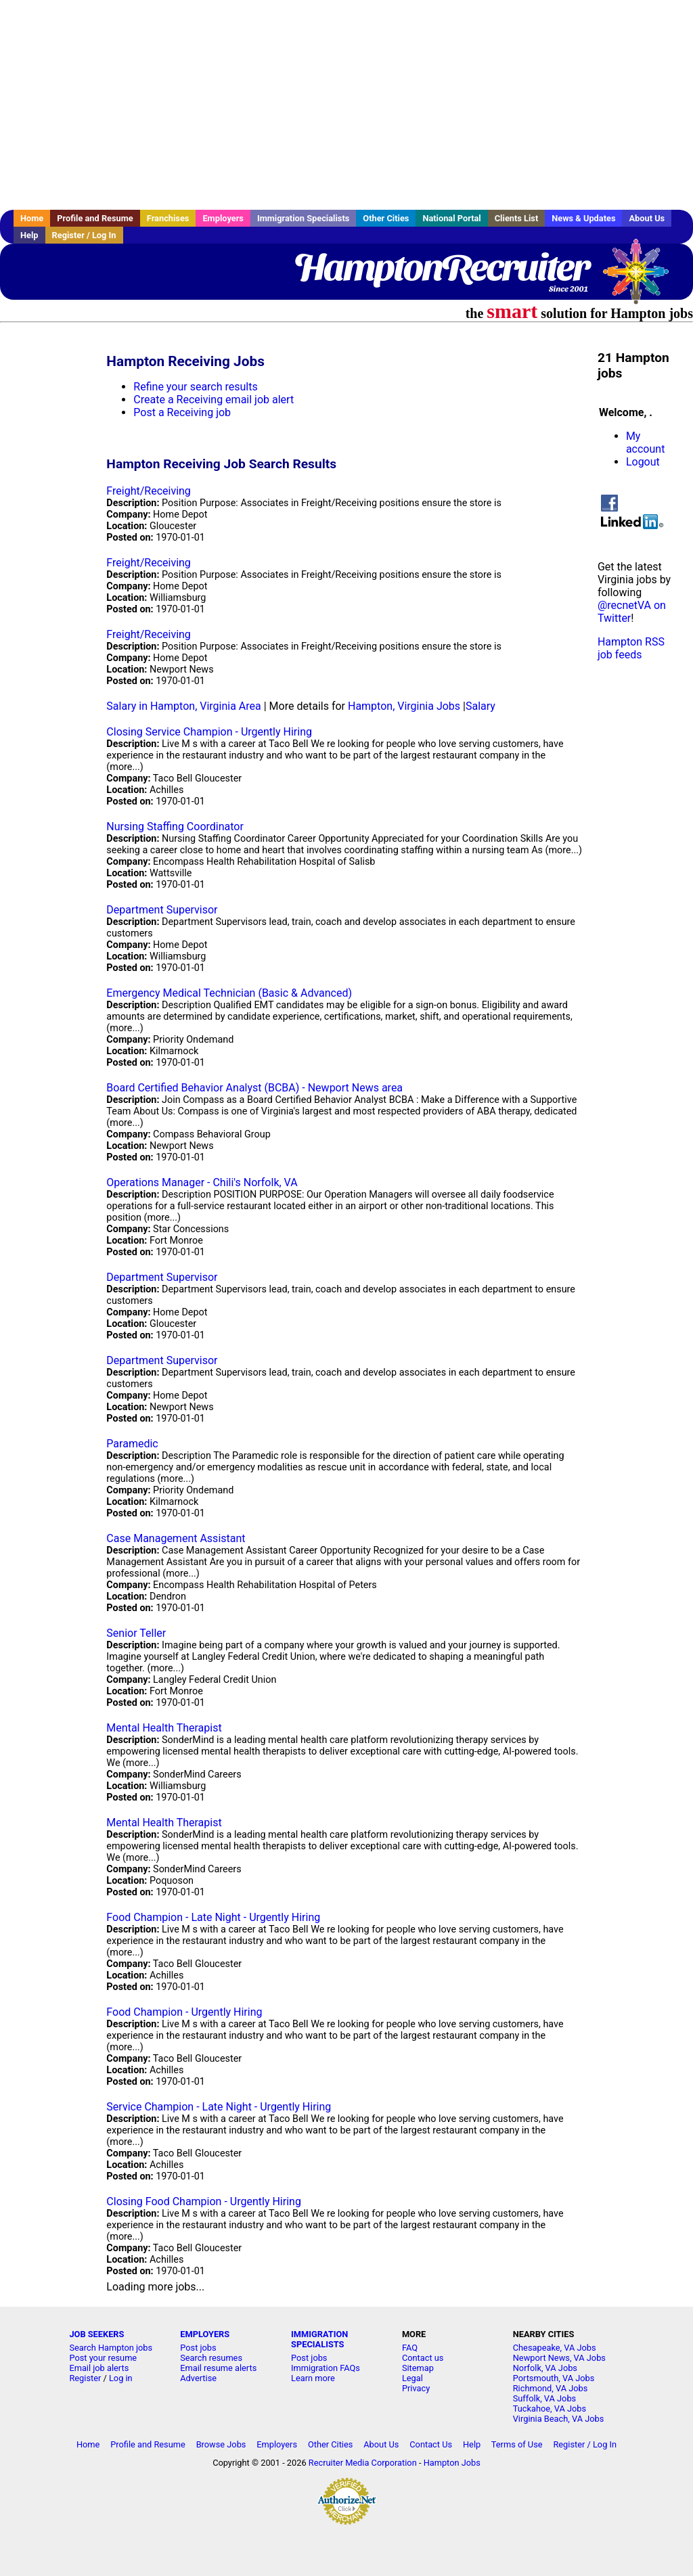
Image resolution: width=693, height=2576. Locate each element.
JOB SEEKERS (96, 2334)
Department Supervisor (161, 909)
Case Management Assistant (175, 1538)
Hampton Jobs (452, 2463)
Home (31, 218)
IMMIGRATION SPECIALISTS (319, 2339)
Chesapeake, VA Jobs (554, 2348)
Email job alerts (99, 2368)
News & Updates (583, 218)
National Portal (451, 218)
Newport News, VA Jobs (559, 2358)
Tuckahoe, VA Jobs (549, 2408)
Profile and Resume (95, 218)
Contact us (423, 2358)
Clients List (517, 218)
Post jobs (198, 2348)
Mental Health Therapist (163, 1727)
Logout (643, 461)
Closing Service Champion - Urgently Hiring (209, 731)
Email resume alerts (218, 2368)
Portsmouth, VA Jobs (554, 2378)
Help (29, 235)
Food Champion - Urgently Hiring (184, 2012)
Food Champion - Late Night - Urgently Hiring (213, 1917)
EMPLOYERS (204, 2334)
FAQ (410, 2348)
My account (645, 442)
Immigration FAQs (325, 2368)
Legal (412, 2378)
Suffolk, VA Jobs (545, 2398)
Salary (480, 706)
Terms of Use (517, 2444)
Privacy (416, 2388)
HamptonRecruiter (441, 267)
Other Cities (386, 218)
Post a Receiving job (182, 412)
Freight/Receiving (148, 490)
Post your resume (103, 2358)
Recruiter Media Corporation (363, 2463)
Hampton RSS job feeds (631, 648)
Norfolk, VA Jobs (545, 2368)
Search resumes (211, 2358)
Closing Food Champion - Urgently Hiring (203, 2201)
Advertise (198, 2378)
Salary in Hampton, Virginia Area (183, 706)
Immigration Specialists (303, 218)
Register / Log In (84, 235)
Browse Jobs (221, 2444)
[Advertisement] (346, 105)
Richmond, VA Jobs (550, 2388)
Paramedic (132, 1443)
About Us (647, 218)
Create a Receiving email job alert (213, 399)
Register (85, 2378)
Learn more (313, 2378)
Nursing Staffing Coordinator (175, 826)
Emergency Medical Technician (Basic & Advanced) (229, 993)
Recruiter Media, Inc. (642, 278)
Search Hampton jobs (110, 2348)
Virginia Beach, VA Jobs (558, 2419)
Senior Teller (136, 1633)
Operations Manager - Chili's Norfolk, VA (201, 1182)
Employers (223, 218)
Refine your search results (195, 386)
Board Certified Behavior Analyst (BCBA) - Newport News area (254, 1087)
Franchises (168, 218)
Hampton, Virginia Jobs (404, 706)
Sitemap (418, 2368)
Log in (121, 2378)
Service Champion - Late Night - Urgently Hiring (218, 2106)
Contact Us (430, 2444)
